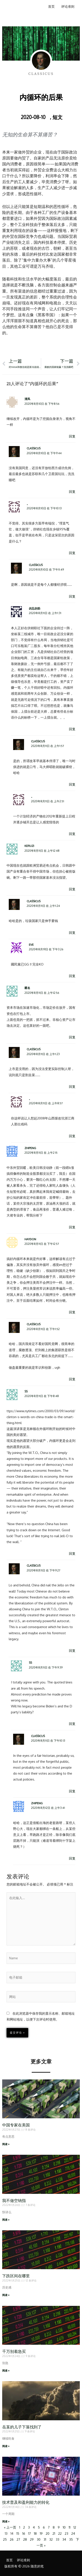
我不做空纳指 (14, 2200)
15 (17, 2533)
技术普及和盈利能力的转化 (25, 2502)
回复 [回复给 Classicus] (72, 492)
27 (18, 2539)
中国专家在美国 (16, 2125)
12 (74, 2527)
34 (64, 2539)
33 (57, 2539)
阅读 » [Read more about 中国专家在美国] (5, 2144)
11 (69, 2527)
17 (29, 2533)
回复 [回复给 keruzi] (72, 889)
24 (73, 2533)
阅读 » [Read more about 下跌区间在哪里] (5, 2295)
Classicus (33, 448)
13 (6, 2533)
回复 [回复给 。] (72, 553)
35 (71, 2539)
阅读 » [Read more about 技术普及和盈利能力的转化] (5, 2521)
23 (66, 2533)
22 (60, 2533)
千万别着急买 (14, 2351)
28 (25, 2539)
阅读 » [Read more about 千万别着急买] (5, 2370)
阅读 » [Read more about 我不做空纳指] (5, 2219)
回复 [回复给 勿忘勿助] (72, 729)
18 (35, 2533)
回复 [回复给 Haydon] (72, 1312)
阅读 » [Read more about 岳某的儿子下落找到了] (5, 2446)
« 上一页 (10, 2527)
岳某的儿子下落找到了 (22, 2427)
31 (45, 2539)
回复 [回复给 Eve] (72, 976)
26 (12, 2539)
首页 (51, 6)
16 (23, 2533)
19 (41, 2533)
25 (5, 2539)
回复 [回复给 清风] (72, 436)
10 (64, 2527)
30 (38, 2539)
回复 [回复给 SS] (72, 1553)
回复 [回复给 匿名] (72, 1037)
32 (51, 2539)
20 (47, 2533)
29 (32, 2539)
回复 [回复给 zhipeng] (72, 1227)
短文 (57, 117)
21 (53, 2533)
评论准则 (67, 6)
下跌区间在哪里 (16, 2276)
